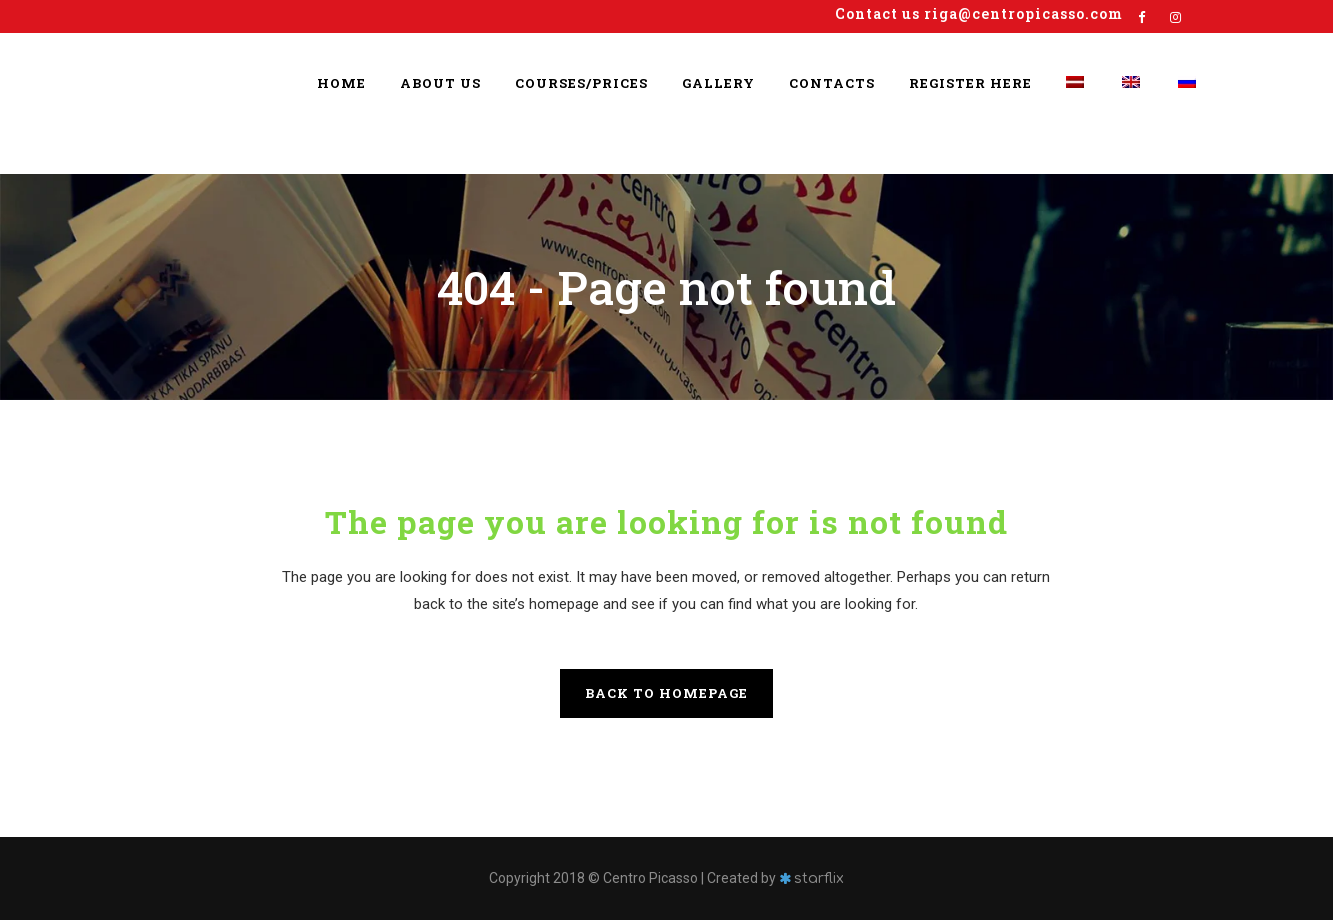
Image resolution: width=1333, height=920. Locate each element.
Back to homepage (666, 693)
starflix (819, 878)
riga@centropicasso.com (1023, 13)
